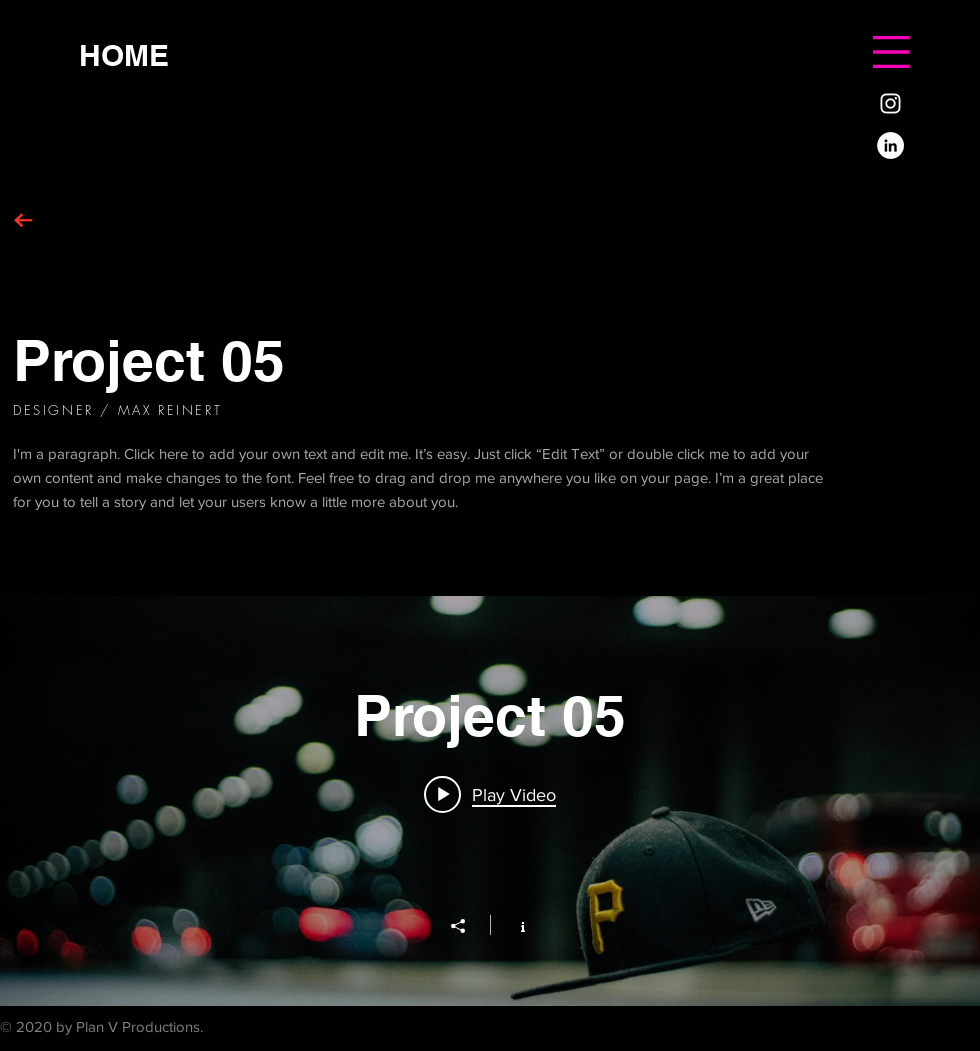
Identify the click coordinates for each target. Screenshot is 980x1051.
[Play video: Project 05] (490, 794)
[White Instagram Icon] (890, 103)
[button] (891, 52)
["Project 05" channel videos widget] (490, 801)
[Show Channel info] (512, 925)
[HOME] (124, 54)
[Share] (468, 926)
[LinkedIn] (890, 145)
